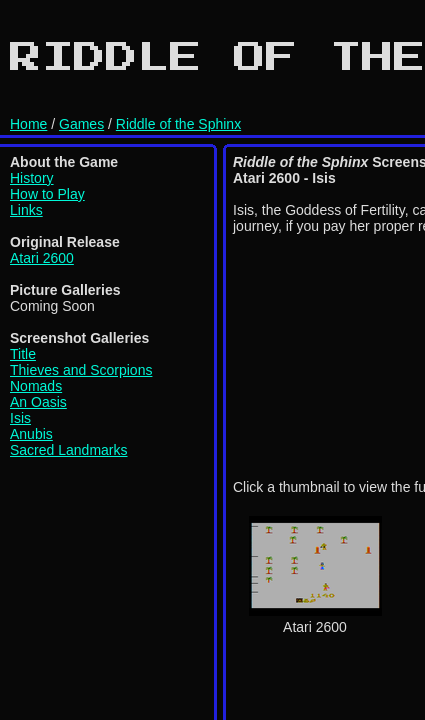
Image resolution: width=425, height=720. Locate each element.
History (32, 178)
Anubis (31, 434)
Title (23, 354)
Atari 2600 (42, 258)
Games (81, 124)
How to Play (47, 194)
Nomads (36, 386)
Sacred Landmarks (69, 450)
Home (28, 124)
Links (26, 210)
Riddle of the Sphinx (178, 124)
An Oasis (38, 402)
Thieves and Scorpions (81, 370)
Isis (20, 418)
